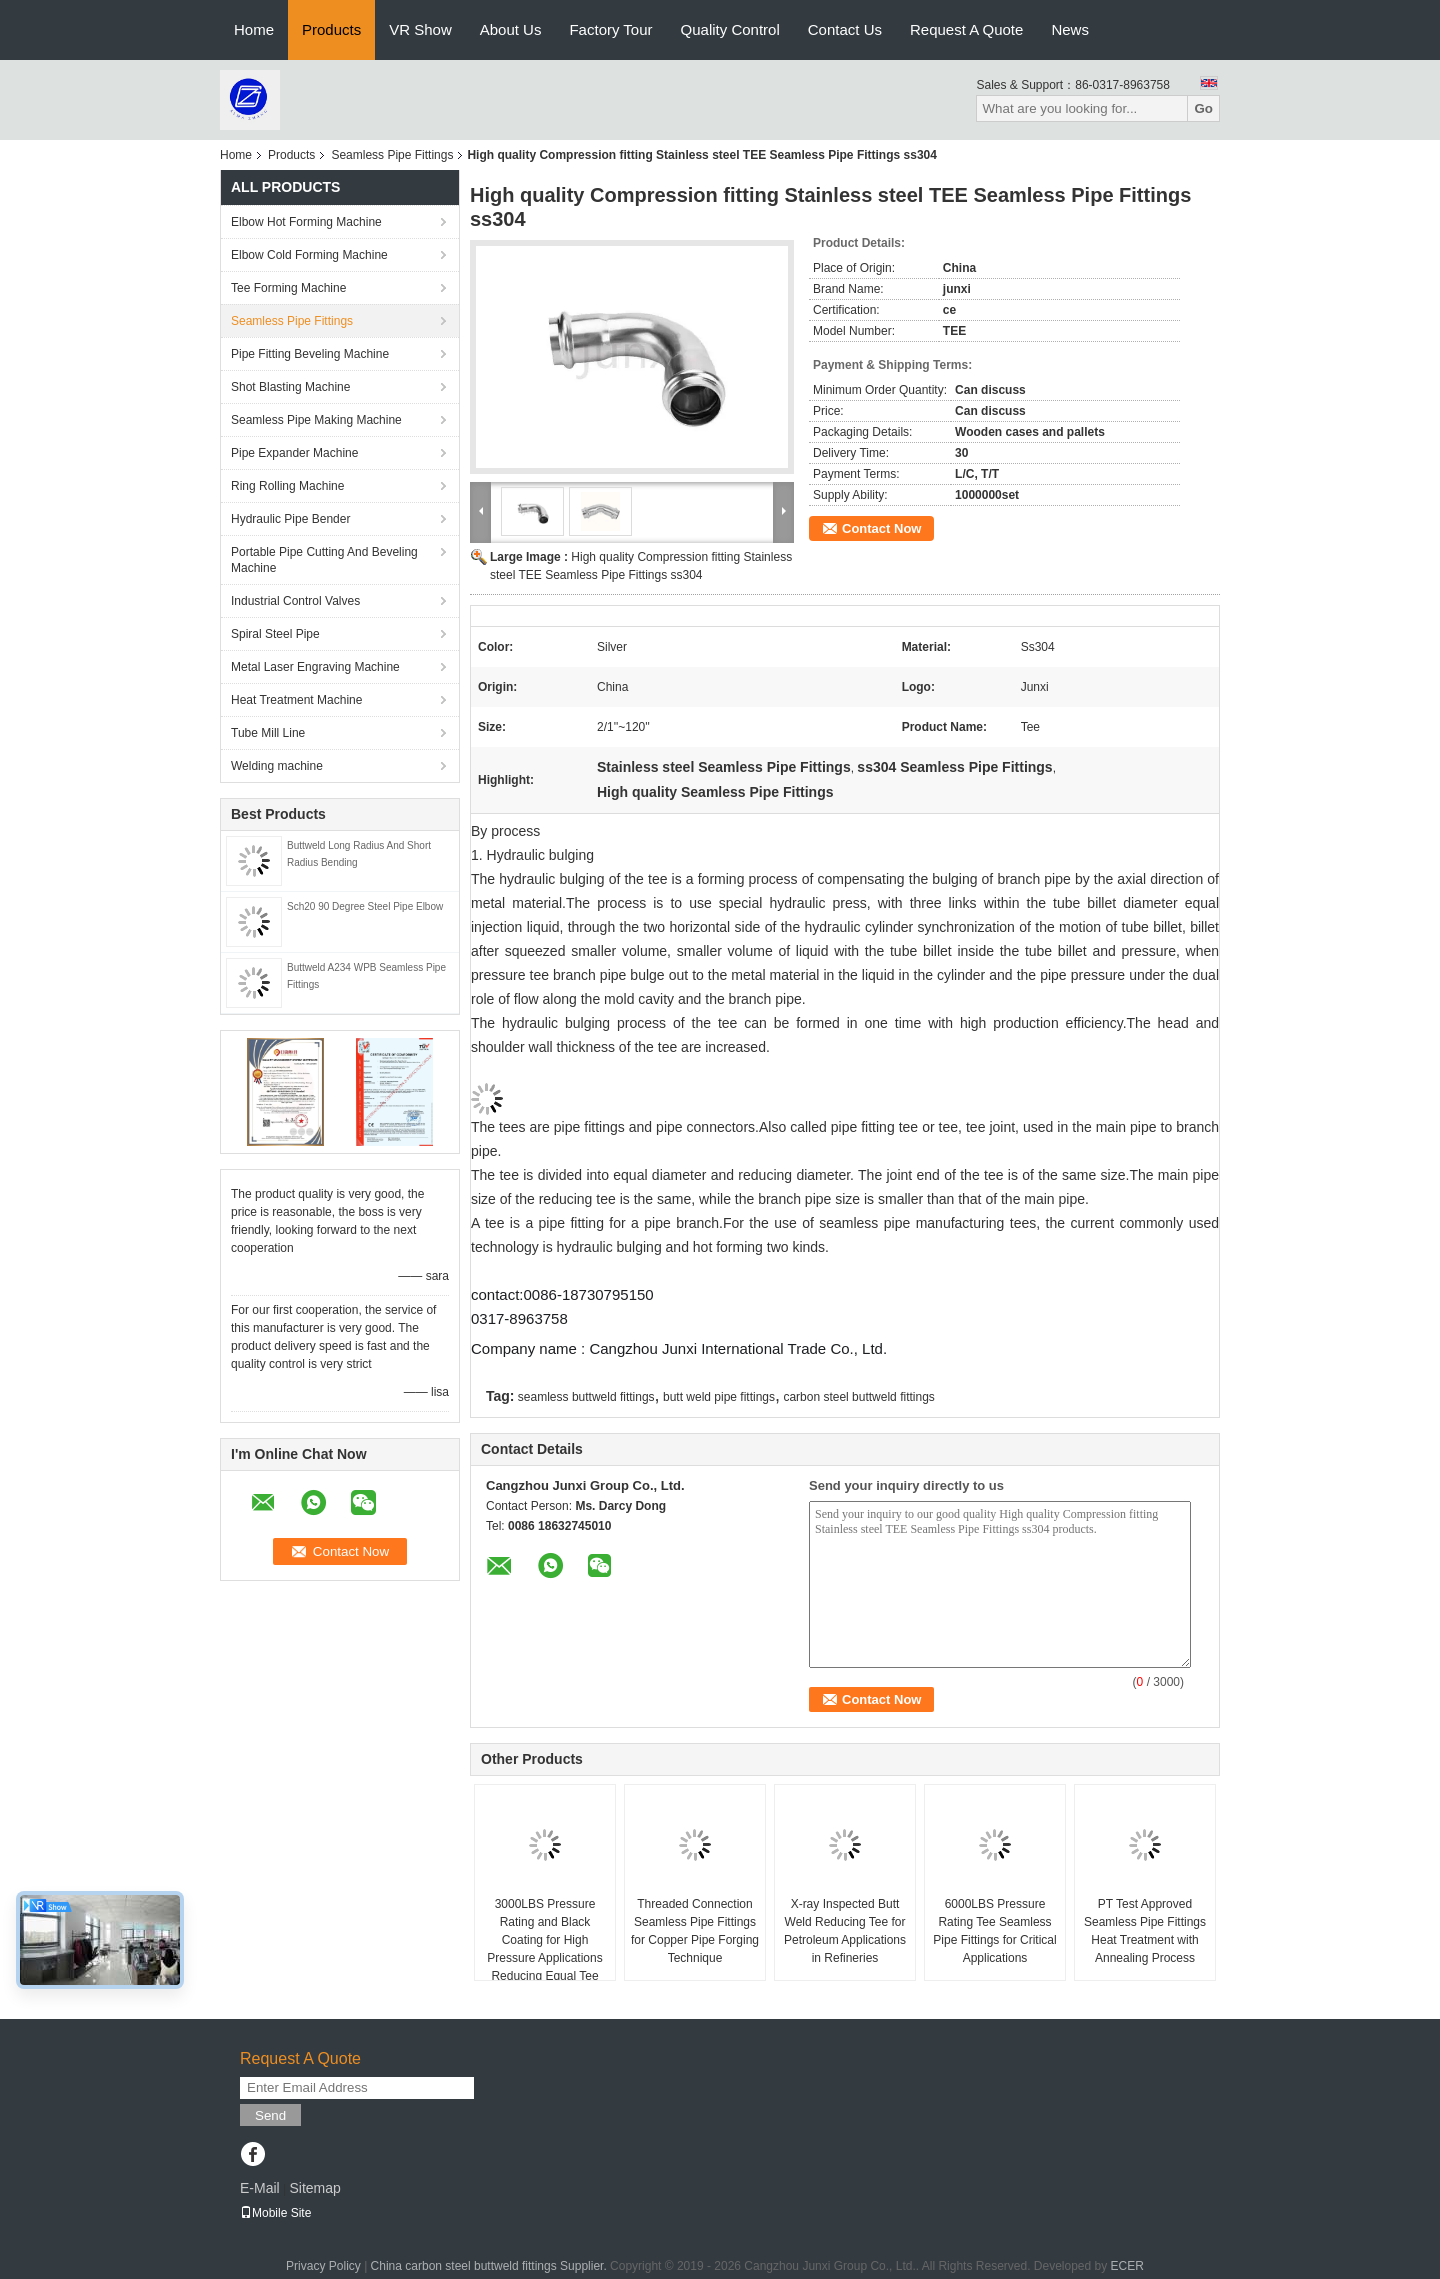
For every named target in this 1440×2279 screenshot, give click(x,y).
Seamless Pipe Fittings (392, 155)
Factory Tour (610, 29)
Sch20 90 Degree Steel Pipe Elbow (365, 906)
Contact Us (845, 29)
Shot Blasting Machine (290, 387)
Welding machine (277, 766)
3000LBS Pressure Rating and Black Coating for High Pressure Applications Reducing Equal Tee (544, 1940)
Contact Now (881, 528)
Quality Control (730, 29)
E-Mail (260, 2188)
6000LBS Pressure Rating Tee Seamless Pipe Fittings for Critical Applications (994, 1931)
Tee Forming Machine (288, 288)
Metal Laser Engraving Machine (315, 667)
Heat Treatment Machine (296, 700)
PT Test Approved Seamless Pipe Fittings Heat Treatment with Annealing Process (1145, 1931)
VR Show (420, 29)
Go (1203, 108)
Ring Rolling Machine (287, 486)
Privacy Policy (323, 2266)
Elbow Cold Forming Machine (309, 255)
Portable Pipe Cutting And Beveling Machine (324, 560)
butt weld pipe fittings (719, 1397)
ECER (1127, 2266)
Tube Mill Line (268, 733)
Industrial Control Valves (295, 601)
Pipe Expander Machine (294, 453)
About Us (511, 29)
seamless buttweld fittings (586, 1397)
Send (270, 2115)
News (1070, 29)
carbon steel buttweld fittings (858, 1397)
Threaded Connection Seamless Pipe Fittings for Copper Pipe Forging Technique (695, 1931)
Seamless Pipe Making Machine (316, 420)
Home (254, 29)
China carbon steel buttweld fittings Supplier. (490, 2266)
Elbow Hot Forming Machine (306, 222)
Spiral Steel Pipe (275, 634)
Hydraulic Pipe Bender (290, 519)
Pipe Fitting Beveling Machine (310, 354)
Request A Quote (966, 29)
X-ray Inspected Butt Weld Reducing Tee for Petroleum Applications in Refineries (845, 1931)
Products (331, 29)
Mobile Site (275, 2213)
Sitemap (314, 2188)
